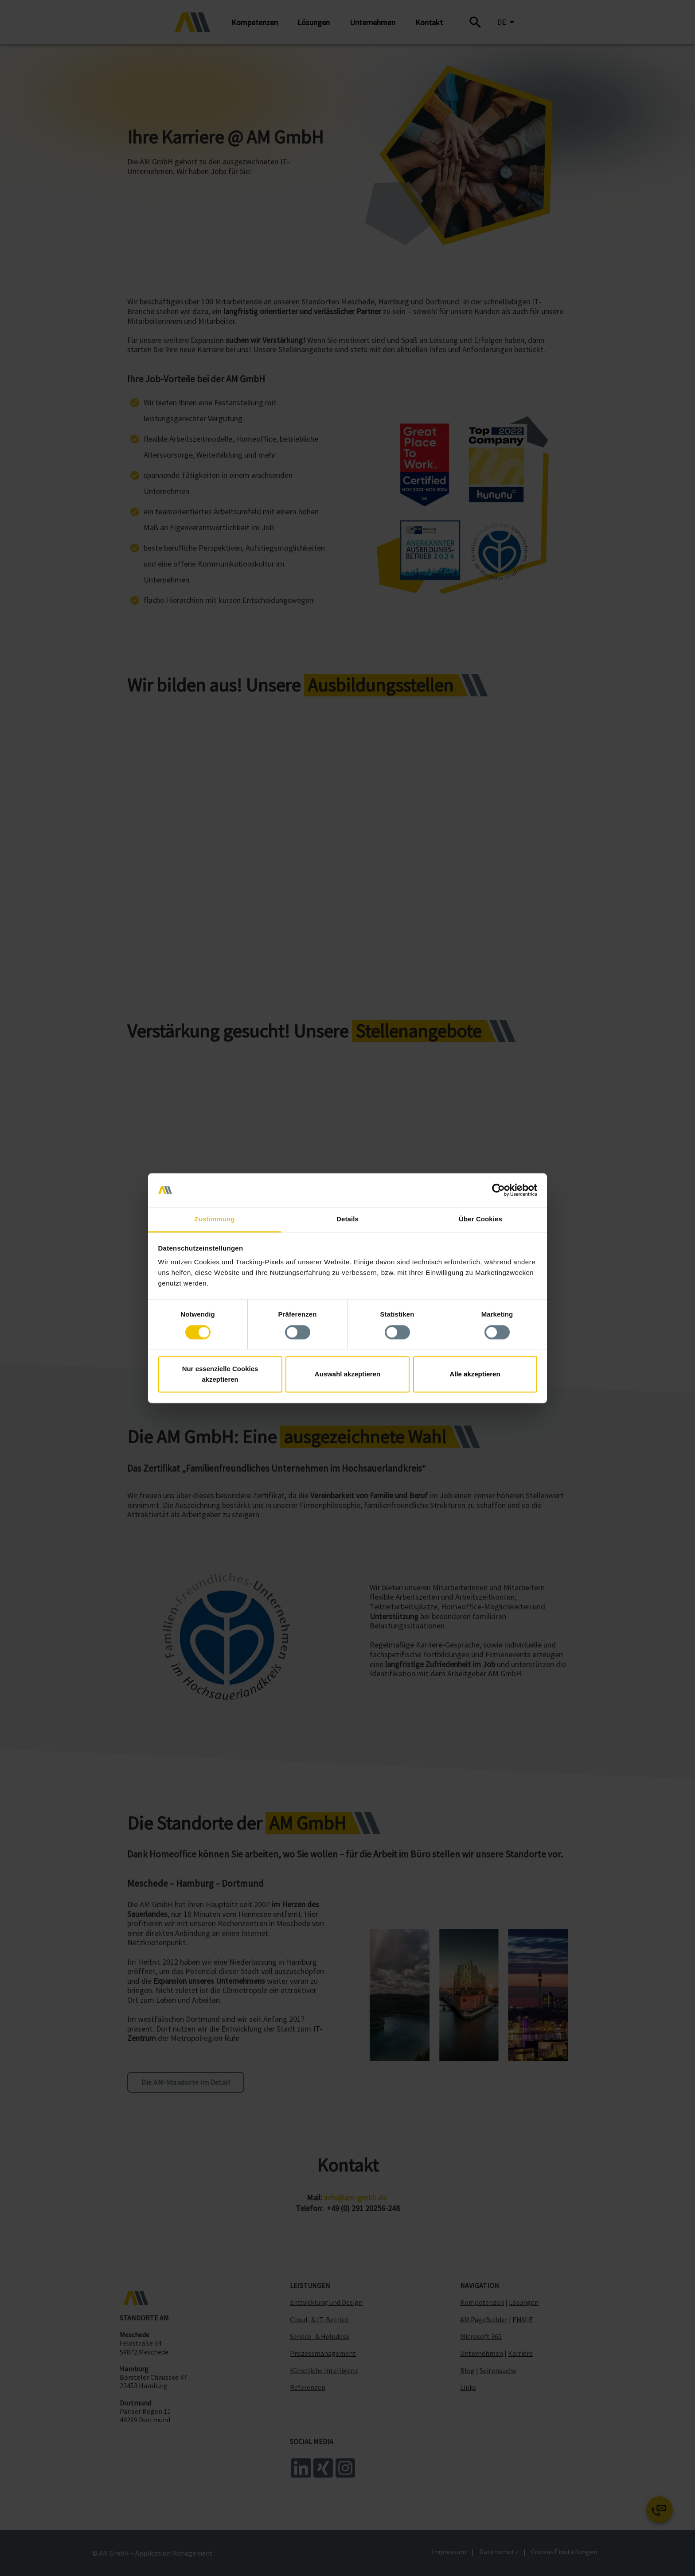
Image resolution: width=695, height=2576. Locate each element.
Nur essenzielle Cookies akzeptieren (220, 1374)
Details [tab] (347, 1219)
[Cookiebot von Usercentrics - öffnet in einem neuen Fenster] (498, 1190)
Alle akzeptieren (474, 1374)
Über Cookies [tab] (480, 1219)
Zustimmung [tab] (215, 1219)
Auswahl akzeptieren (347, 1374)
